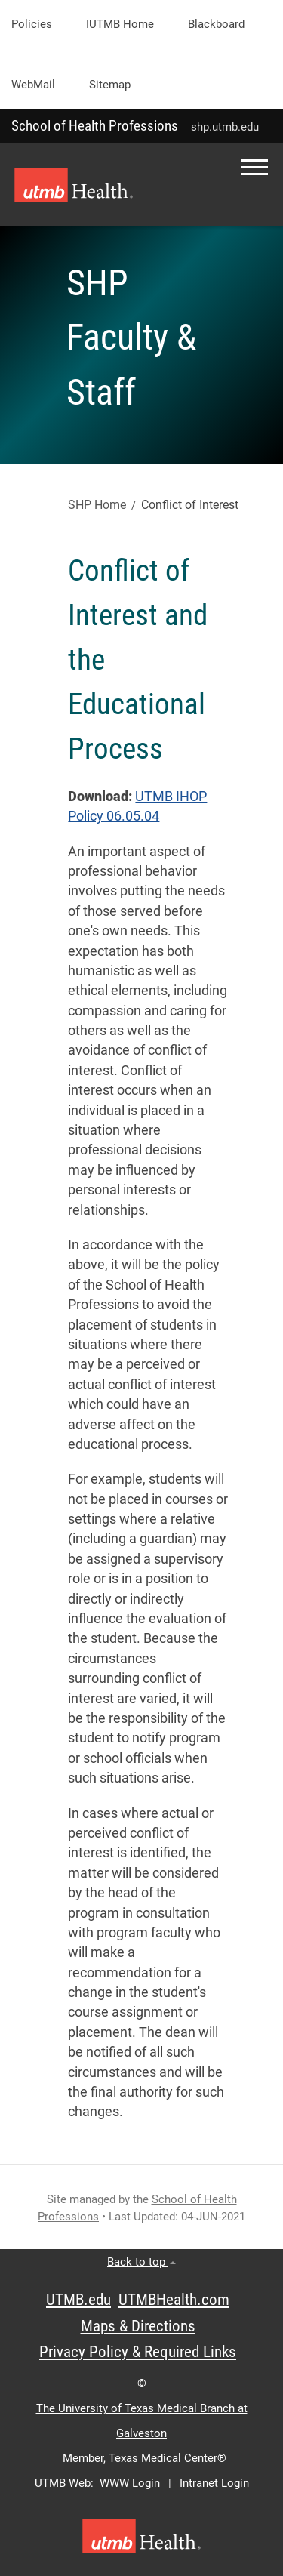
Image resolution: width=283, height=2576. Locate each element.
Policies (31, 24)
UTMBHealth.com (173, 2300)
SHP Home (97, 505)
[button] (254, 167)
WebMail (33, 84)
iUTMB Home (120, 24)
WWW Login (130, 2483)
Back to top (141, 2262)
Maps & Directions (138, 2326)
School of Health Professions (94, 125)
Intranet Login (214, 2483)
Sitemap (110, 84)
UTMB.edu (78, 2300)
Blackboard (216, 24)
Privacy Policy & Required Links (137, 2352)
